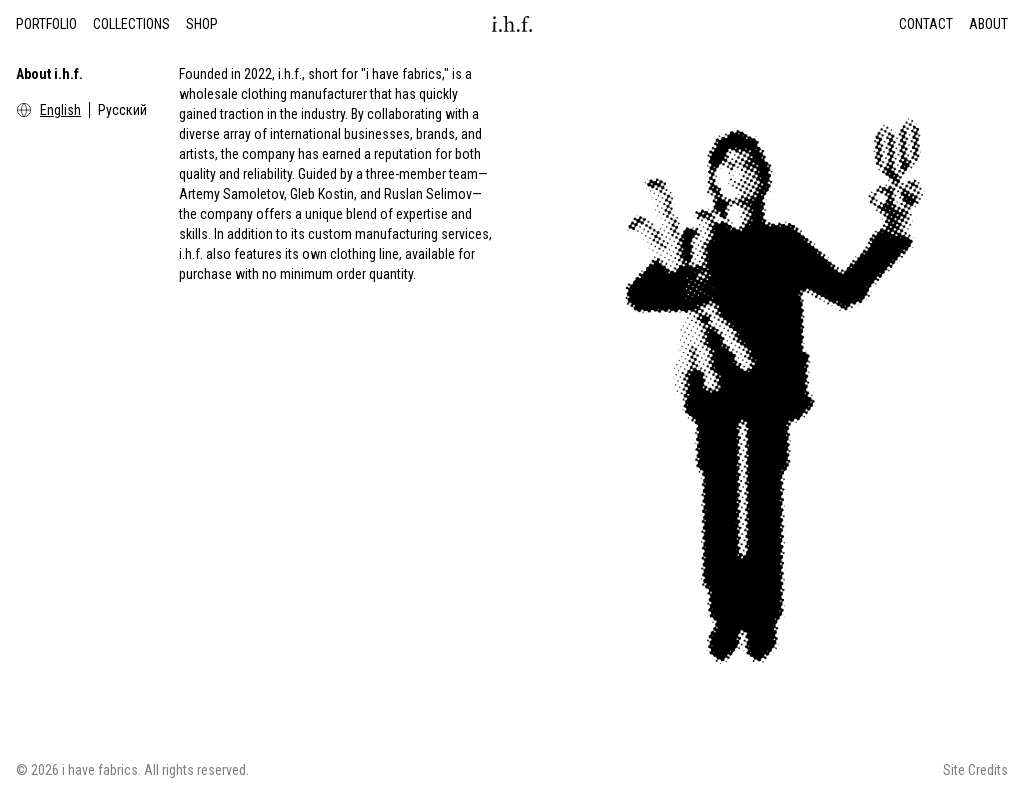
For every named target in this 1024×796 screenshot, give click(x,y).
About (988, 24)
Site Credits (975, 770)
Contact (926, 24)
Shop (202, 24)
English (60, 110)
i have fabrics (100, 770)
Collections (131, 24)
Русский (122, 110)
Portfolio (46, 24)
